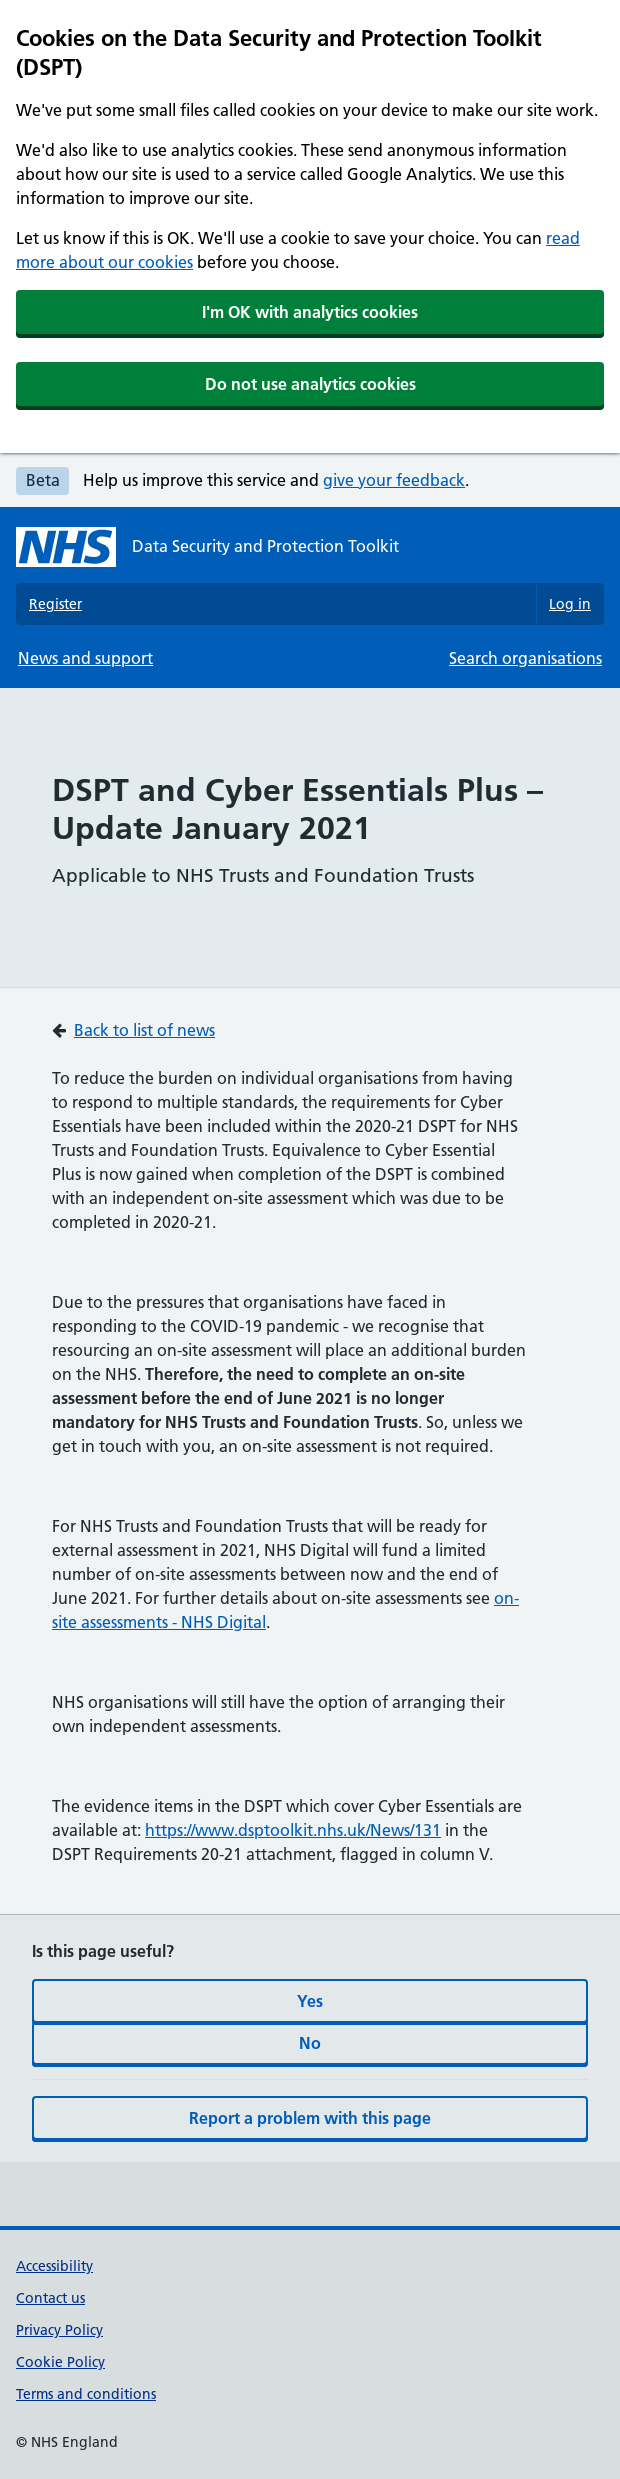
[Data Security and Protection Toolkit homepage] (207, 547)
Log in (570, 604)
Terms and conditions (86, 2394)
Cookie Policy (60, 2362)
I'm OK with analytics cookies (310, 312)
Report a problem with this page (310, 2118)
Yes (310, 2001)
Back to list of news (144, 1030)
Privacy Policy (59, 2330)
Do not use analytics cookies (310, 384)
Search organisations (525, 658)
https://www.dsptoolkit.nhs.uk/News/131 (293, 1830)
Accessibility (54, 2266)
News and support (85, 658)
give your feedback (394, 480)
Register (55, 604)
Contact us (50, 2298)
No (310, 2043)
